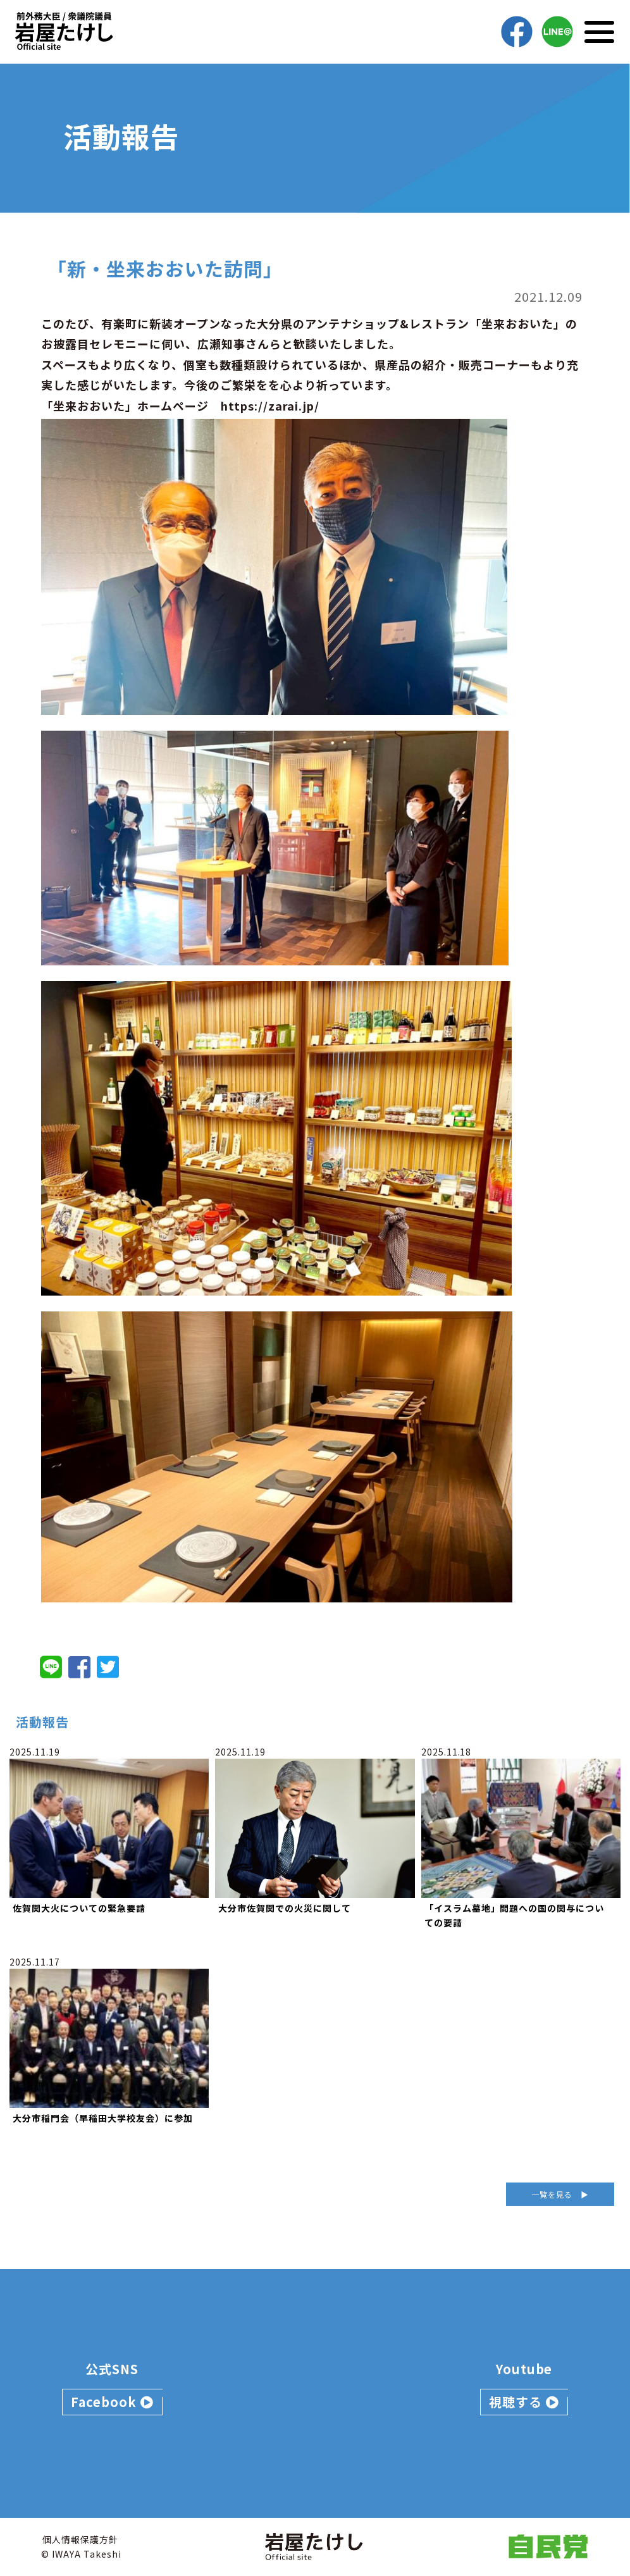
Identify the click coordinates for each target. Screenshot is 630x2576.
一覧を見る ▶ (560, 2194)
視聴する (524, 2402)
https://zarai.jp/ (270, 405)
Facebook (112, 2402)
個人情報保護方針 (80, 2539)
